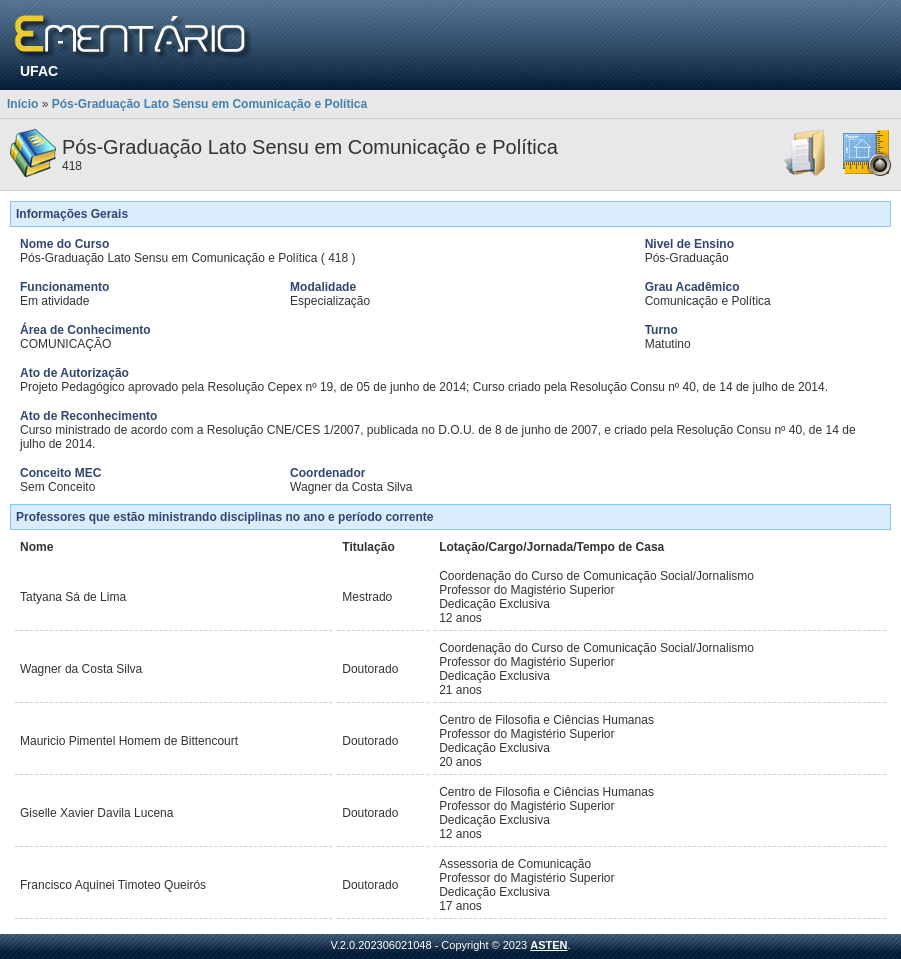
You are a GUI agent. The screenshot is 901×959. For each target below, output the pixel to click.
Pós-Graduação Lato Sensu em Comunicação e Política (209, 104)
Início (22, 104)
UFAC (39, 71)
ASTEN (548, 945)
